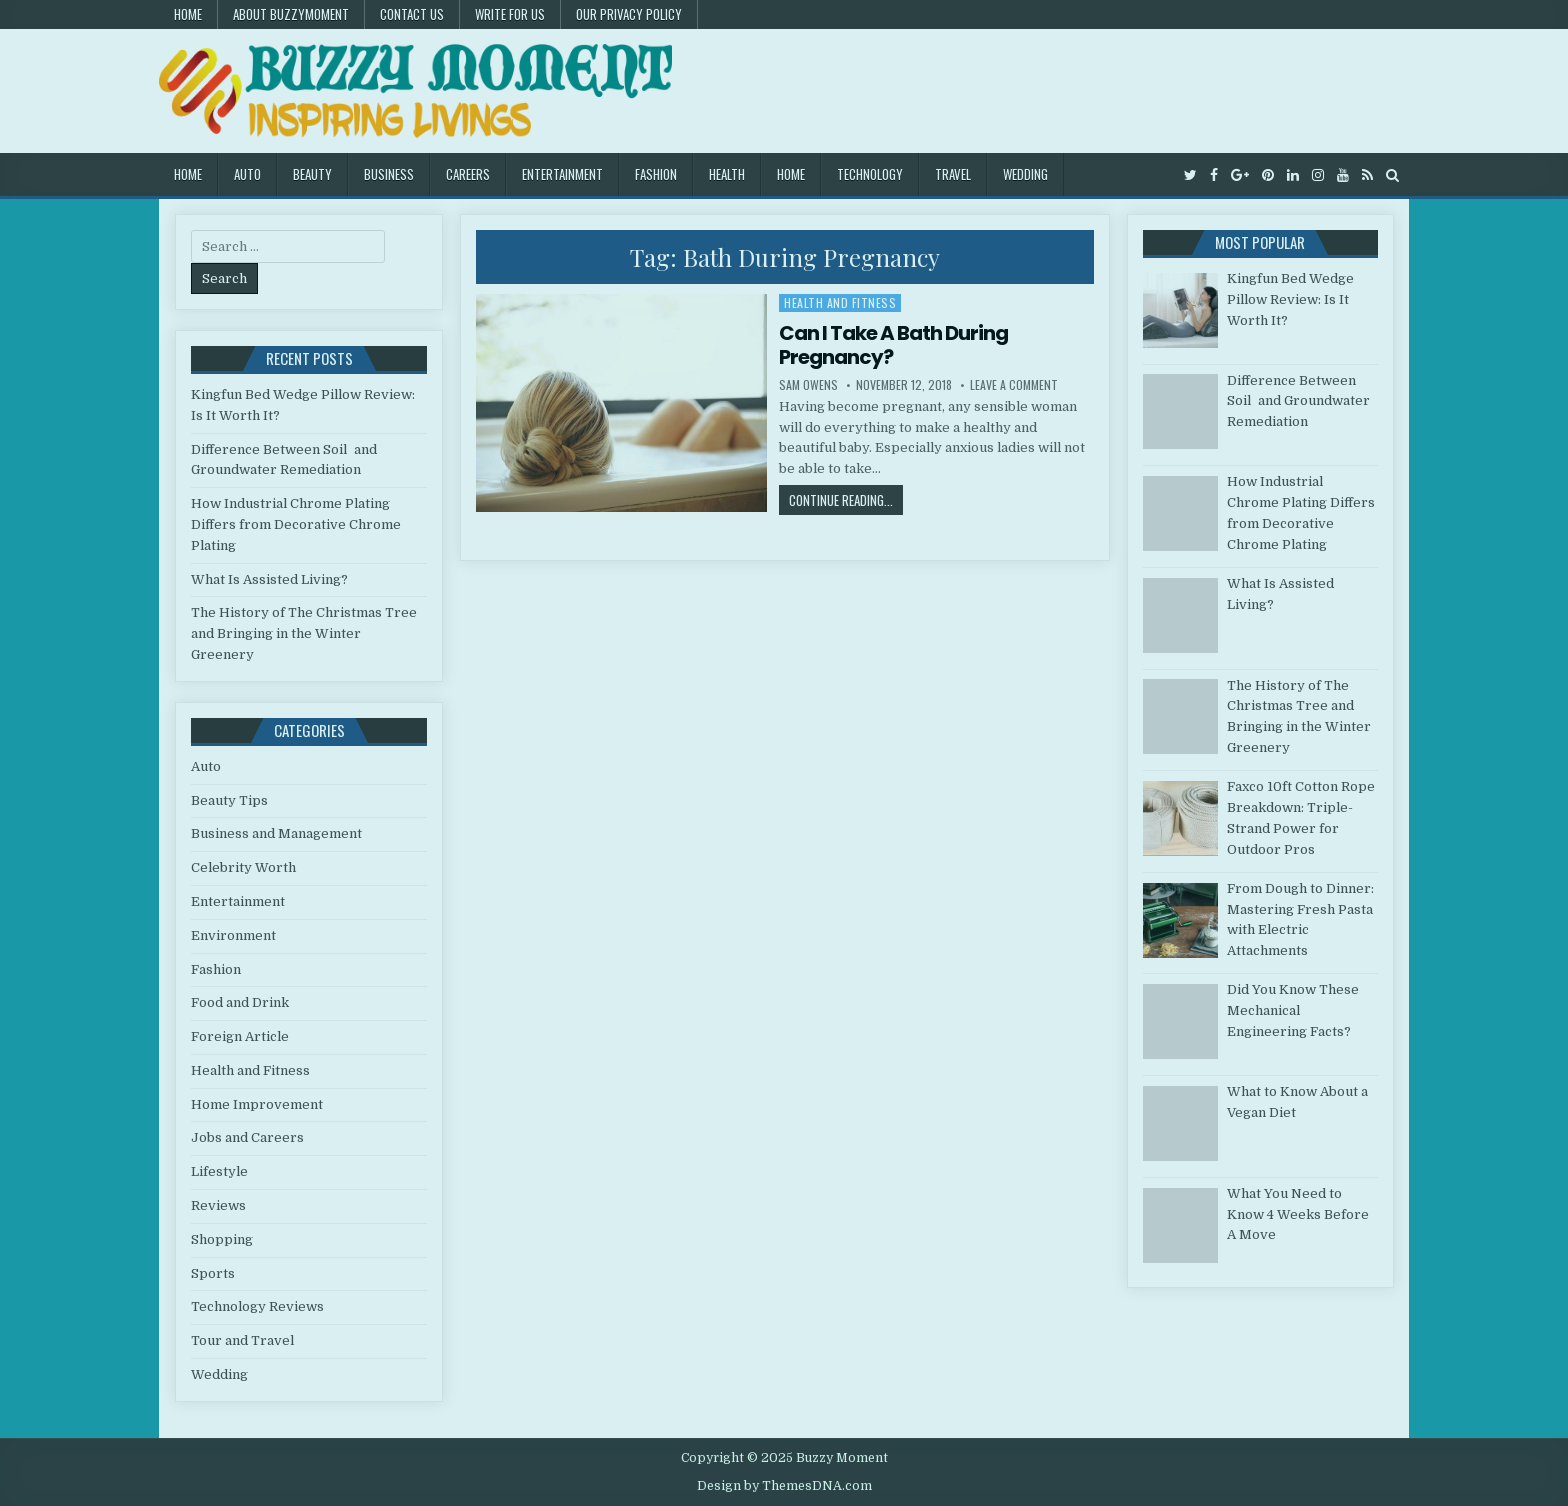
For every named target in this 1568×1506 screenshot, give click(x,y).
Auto (247, 174)
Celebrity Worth (243, 867)
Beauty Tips (229, 800)
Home (188, 14)
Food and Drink (240, 1002)
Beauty (312, 174)
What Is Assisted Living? (269, 579)
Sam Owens (808, 385)
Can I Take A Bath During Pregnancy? (893, 345)
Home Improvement (257, 1104)
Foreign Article (240, 1036)
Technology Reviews (257, 1306)
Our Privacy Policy (629, 14)
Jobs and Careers (247, 1137)
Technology (870, 174)
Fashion (656, 174)
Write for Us (510, 14)
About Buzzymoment (291, 14)
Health (727, 174)
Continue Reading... (846, 499)
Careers (468, 174)
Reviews (218, 1205)
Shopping (222, 1239)
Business (389, 174)
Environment (233, 935)
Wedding (1025, 174)
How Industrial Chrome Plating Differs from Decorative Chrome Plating (296, 524)
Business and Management (276, 833)
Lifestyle (219, 1171)
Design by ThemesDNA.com (784, 1486)
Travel (953, 174)
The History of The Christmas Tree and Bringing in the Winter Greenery (304, 633)
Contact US (412, 14)
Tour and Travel (242, 1340)
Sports (213, 1273)
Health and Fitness (840, 302)
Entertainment (562, 174)
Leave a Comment (1014, 385)
